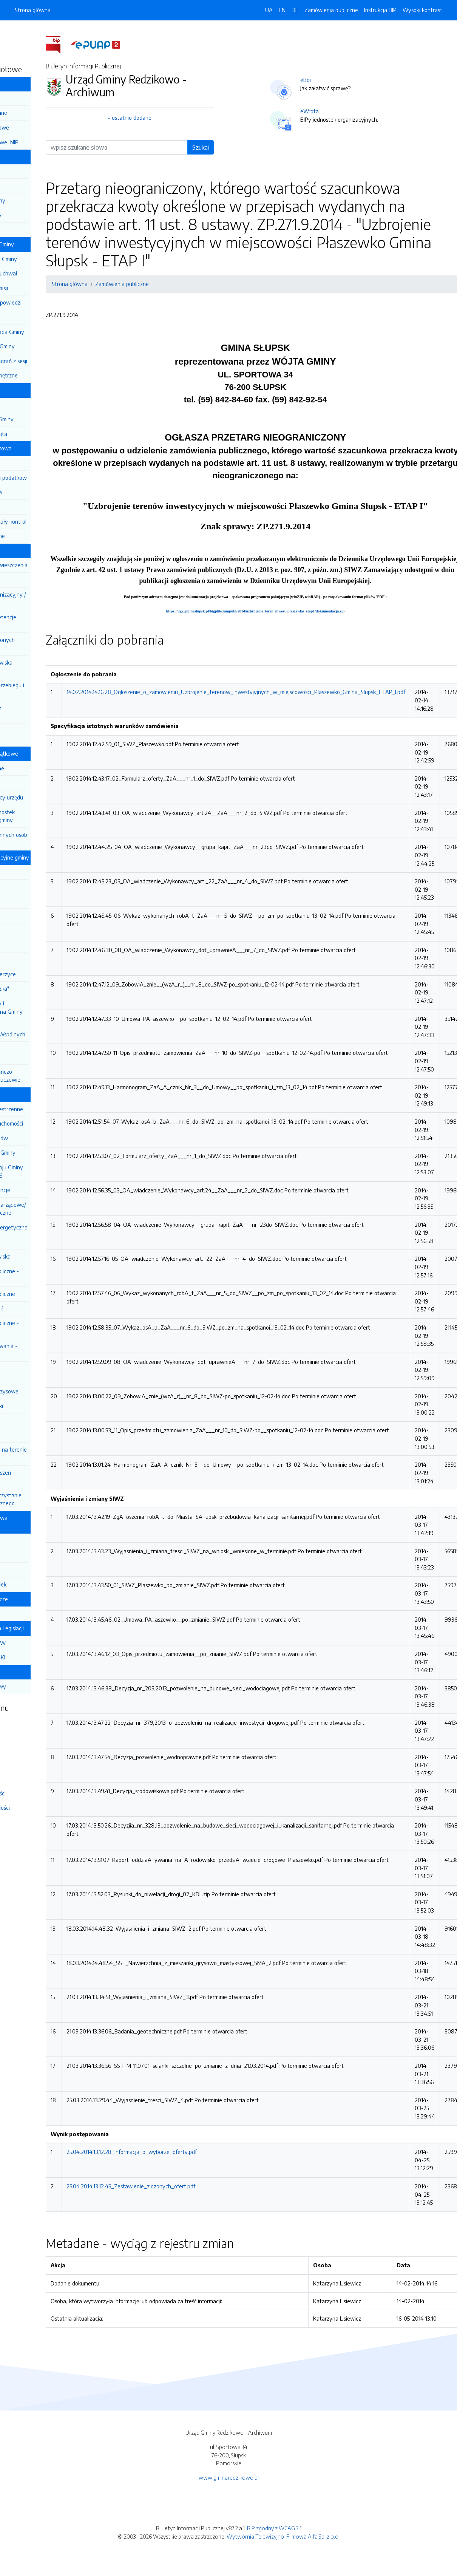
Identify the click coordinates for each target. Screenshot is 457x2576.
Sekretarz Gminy (36, 215)
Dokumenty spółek (38, 1584)
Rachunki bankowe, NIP (44, 142)
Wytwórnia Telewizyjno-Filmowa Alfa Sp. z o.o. (283, 2536)
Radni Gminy (31, 782)
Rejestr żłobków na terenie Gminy (46, 1453)
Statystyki (21, 1778)
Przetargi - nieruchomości (46, 1123)
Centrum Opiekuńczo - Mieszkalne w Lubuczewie (43, 1075)
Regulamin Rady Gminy (43, 258)
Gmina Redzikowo (32, 83)
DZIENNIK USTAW (38, 1642)
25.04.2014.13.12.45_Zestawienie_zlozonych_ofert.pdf (185, 2186)
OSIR (22, 1540)
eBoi (360, 79)
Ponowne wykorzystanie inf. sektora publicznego (44, 1499)
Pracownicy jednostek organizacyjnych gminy (40, 816)
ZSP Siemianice (34, 959)
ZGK (21, 1555)
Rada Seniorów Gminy (42, 346)
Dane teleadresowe (39, 127)
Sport (22, 1435)
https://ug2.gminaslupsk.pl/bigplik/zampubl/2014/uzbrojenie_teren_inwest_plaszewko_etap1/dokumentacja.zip (310, 611)
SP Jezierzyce (32, 930)
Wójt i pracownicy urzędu (46, 797)
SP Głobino (29, 886)
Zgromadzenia (33, 1242)
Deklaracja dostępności (36, 1807)
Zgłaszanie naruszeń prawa (38, 1476)
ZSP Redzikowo (35, 945)
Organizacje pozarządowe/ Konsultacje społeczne (46, 1208)
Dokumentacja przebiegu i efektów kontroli (45, 689)
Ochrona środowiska (40, 1256)
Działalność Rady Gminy (39, 244)
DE (295, 9)
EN (282, 9)
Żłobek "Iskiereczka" (39, 988)
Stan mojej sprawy (38, 1686)
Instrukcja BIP (380, 9)
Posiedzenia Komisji (39, 288)
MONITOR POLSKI (38, 1657)
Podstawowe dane (39, 112)
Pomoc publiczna (36, 492)
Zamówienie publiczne (42, 1293)
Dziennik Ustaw (28, 34)
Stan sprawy (26, 1671)
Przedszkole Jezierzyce (43, 974)
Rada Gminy (30, 171)
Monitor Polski (26, 48)
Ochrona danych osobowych (34, 712)
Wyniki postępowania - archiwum (42, 1350)
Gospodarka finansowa (38, 448)
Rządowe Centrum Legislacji (44, 1628)
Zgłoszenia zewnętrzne (44, 375)
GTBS (23, 1569)
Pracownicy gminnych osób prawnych (47, 838)
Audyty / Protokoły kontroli (49, 521)
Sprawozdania (33, 506)
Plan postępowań (37, 1308)
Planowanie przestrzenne (46, 1109)
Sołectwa (27, 1613)
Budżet (24, 462)
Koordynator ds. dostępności (33, 734)
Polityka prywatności (34, 1793)
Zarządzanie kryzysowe (44, 1391)
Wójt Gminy (30, 185)
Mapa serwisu (25, 1736)
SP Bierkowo (31, 872)
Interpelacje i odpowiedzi (46, 302)
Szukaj (255, 147)
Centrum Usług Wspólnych (48, 1034)
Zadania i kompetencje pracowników (41, 621)
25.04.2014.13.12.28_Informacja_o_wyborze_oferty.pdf (186, 2151)
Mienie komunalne (37, 535)
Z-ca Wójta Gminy (38, 200)
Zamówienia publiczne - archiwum (42, 1326)
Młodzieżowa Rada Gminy (47, 331)
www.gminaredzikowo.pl (229, 2477)
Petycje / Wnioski (36, 1405)
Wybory (26, 1420)
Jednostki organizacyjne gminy (47, 857)
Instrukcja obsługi (30, 1764)
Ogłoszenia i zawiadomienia (30, 1372)
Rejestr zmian (25, 1750)
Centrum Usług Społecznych (32, 1052)
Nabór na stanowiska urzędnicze (39, 666)
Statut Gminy (32, 404)
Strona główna (33, 9)
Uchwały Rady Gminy (42, 419)
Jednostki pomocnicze (36, 1599)
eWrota (364, 111)
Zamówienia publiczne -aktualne (42, 1275)
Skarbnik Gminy (34, 229)
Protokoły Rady (35, 317)
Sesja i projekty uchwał (44, 273)
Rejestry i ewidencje (40, 1189)
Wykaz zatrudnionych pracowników (40, 643)
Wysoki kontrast (422, 9)
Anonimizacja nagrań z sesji (49, 360)
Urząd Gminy (26, 550)
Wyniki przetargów (39, 1138)
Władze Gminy (28, 156)
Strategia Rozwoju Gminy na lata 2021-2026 (44, 1171)
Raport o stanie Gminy (43, 1152)
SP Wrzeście (31, 915)
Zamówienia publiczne (331, 9)
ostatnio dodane (186, 117)
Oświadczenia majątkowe (42, 753)
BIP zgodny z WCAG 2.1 (274, 2528)
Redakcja (20, 1722)
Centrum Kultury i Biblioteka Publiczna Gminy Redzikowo (44, 1011)
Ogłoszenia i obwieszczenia (49, 564)
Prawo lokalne (28, 390)
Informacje (23, 1094)
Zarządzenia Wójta (39, 433)
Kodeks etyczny (35, 579)
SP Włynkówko (34, 901)
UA (269, 9)
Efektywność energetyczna (49, 1227)
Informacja (28, 98)
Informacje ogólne (37, 768)
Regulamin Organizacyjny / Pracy (46, 598)
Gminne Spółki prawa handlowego (36, 1521)
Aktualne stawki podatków (48, 477)
